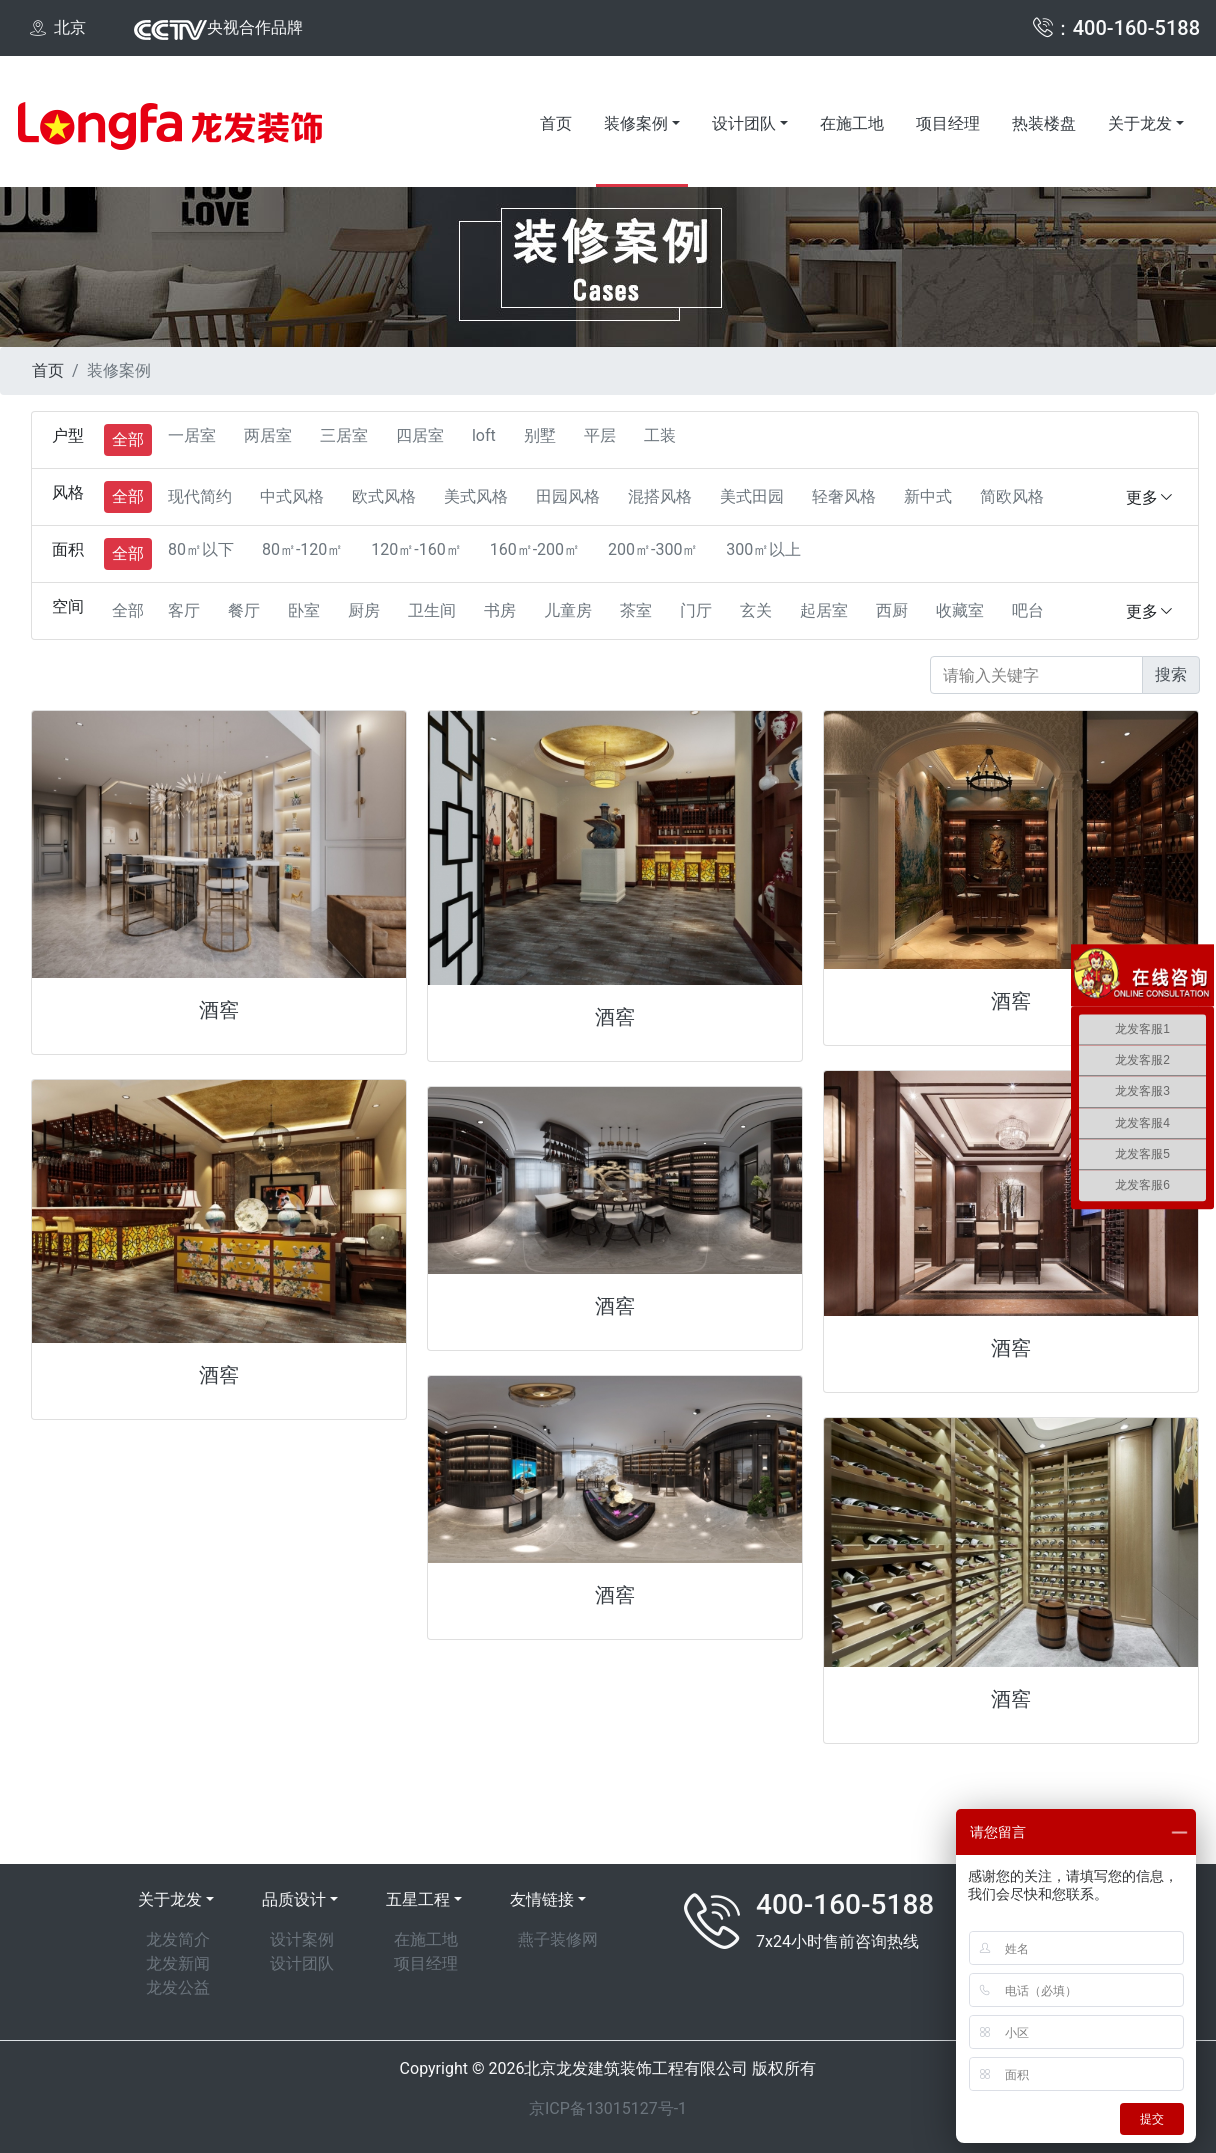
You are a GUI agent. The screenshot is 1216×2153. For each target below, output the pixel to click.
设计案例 (302, 1939)
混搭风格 (660, 496)
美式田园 (752, 496)
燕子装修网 (558, 1939)
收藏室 (960, 610)
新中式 (928, 496)
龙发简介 (178, 1939)
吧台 (1028, 610)
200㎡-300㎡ (653, 549)
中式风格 (292, 496)
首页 (556, 123)
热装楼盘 (1044, 123)
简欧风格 (1012, 496)
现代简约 (200, 496)
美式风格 (476, 496)
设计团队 (744, 123)
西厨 (892, 610)
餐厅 (244, 610)
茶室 (636, 610)
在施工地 (852, 123)
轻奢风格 (844, 496)
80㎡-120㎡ (302, 549)
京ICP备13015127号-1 (608, 2108)
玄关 (756, 610)
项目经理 (948, 123)
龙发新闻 (178, 1963)
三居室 (344, 435)
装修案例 (636, 123)
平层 (600, 435)
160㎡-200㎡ (535, 549)
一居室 (192, 435)
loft (484, 435)
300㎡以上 (763, 549)
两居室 (268, 435)
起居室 (824, 610)
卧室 (304, 610)
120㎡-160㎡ (416, 549)
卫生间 (432, 610)
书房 (500, 610)
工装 (660, 435)
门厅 (696, 610)
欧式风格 (384, 496)
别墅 (540, 435)
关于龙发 (1140, 123)
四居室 (420, 435)
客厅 (184, 610)
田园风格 (568, 496)
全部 (128, 439)
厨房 (364, 610)
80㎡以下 (201, 549)
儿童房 (568, 610)
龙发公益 (178, 1987)
